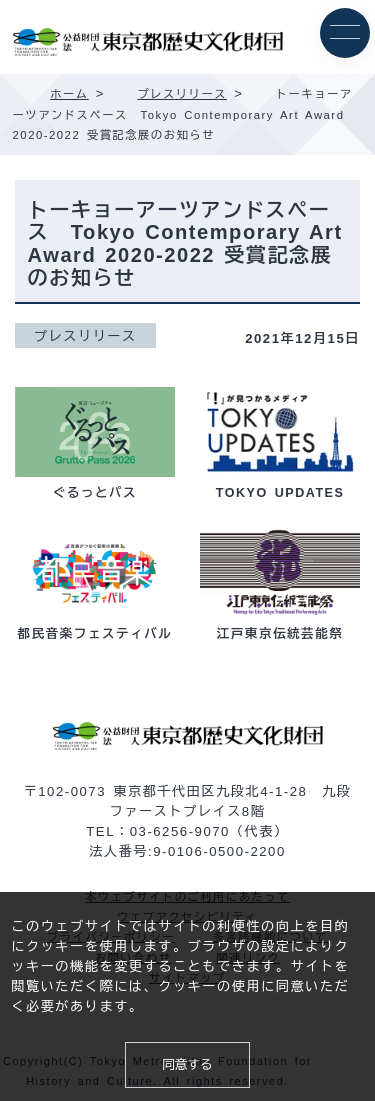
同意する (187, 1065)
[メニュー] (345, 33)
